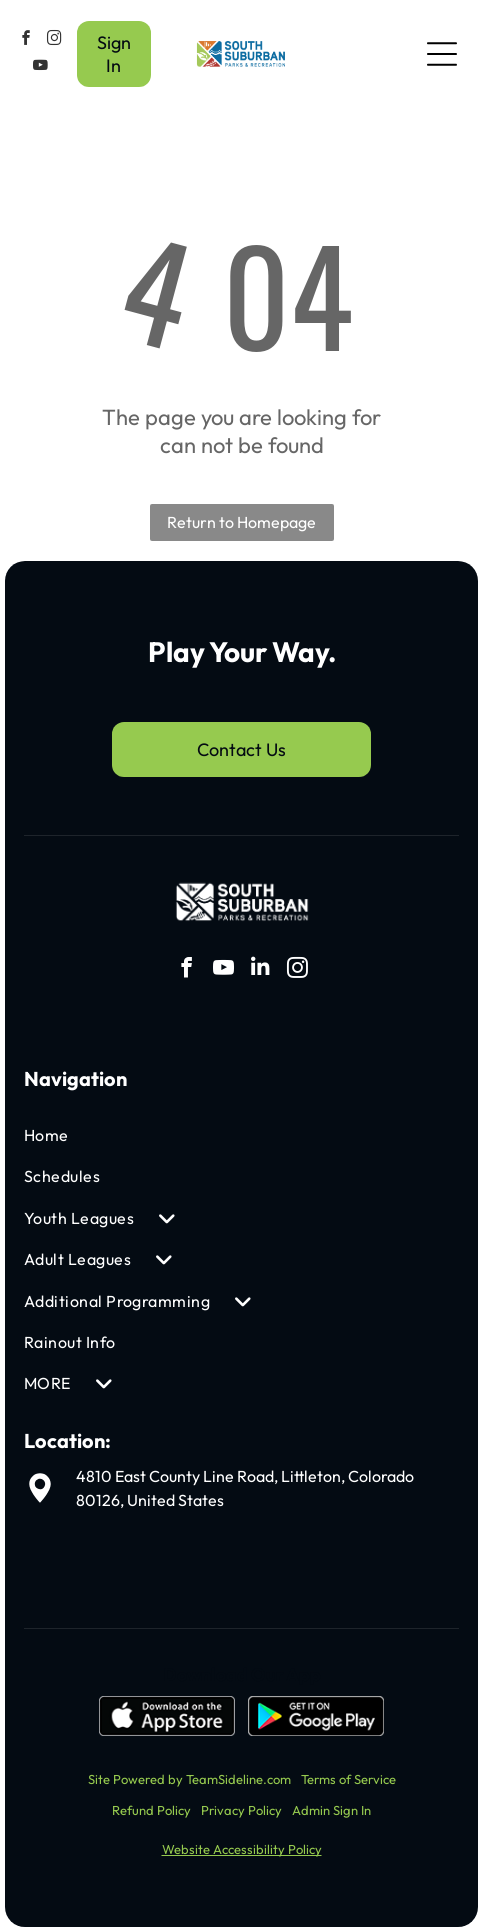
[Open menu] (442, 54)
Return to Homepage (241, 522)
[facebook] (26, 40)
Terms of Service (348, 1779)
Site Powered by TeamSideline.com (189, 1779)
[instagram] (54, 40)
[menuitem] (171, 1135)
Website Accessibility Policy (242, 1849)
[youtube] (41, 67)
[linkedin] (260, 970)
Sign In (114, 54)
